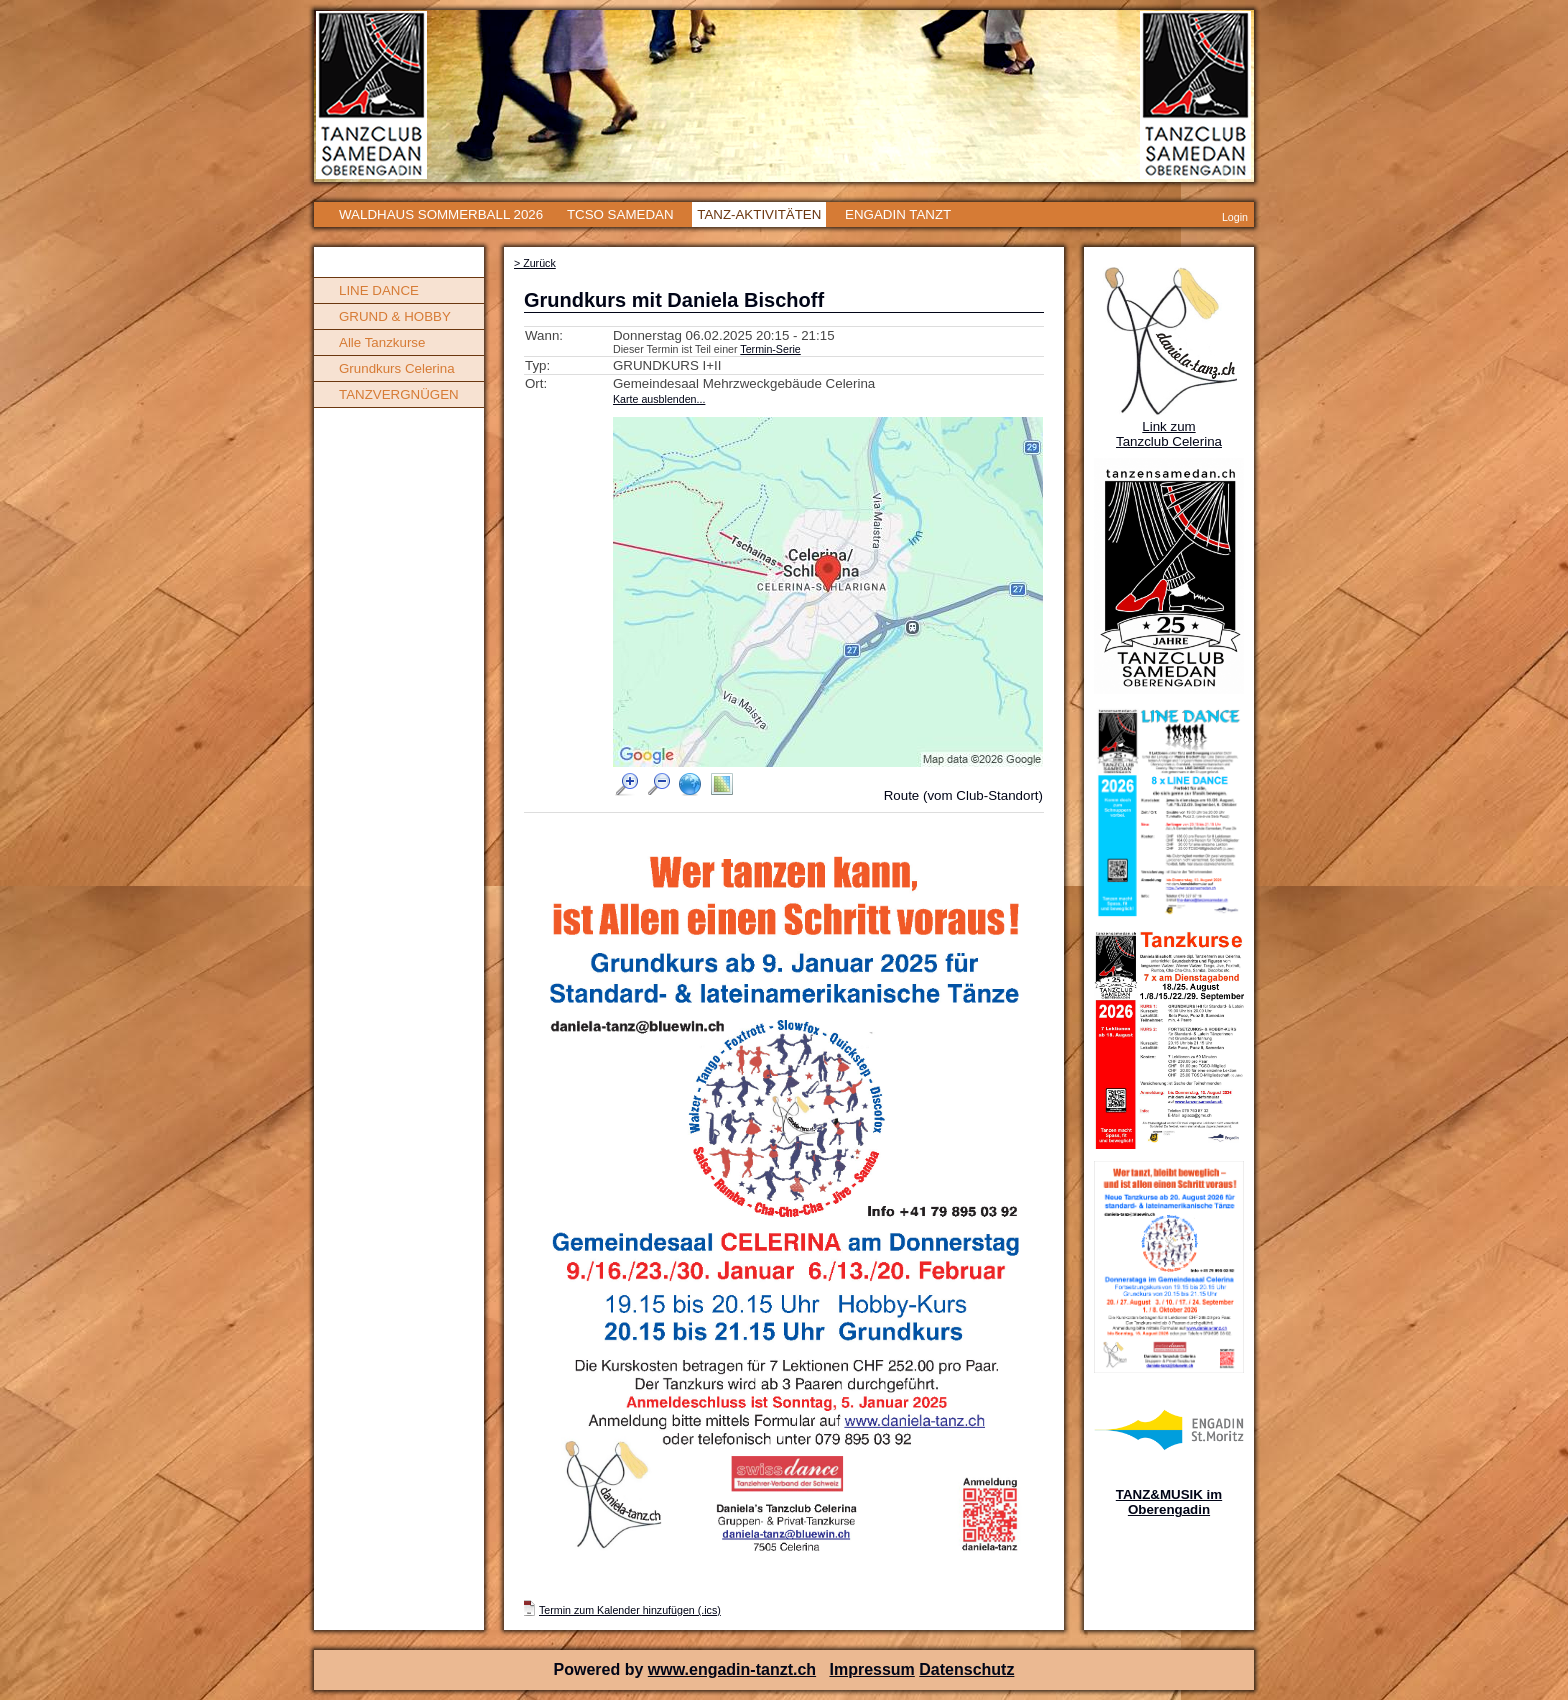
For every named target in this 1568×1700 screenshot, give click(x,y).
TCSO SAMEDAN (620, 214)
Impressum (871, 1669)
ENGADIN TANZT (898, 214)
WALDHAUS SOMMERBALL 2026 (441, 214)
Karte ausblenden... (659, 399)
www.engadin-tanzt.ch (732, 1669)
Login (1235, 217)
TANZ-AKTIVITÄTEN (759, 214)
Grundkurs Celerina (397, 368)
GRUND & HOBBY (395, 316)
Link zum (1168, 426)
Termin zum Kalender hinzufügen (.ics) (630, 1610)
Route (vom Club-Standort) (963, 795)
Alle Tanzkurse (382, 342)
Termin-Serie (770, 349)
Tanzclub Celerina (1169, 441)
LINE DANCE (379, 290)
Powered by (601, 1669)
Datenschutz (966, 1669)
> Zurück (535, 263)
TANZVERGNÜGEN (399, 394)
